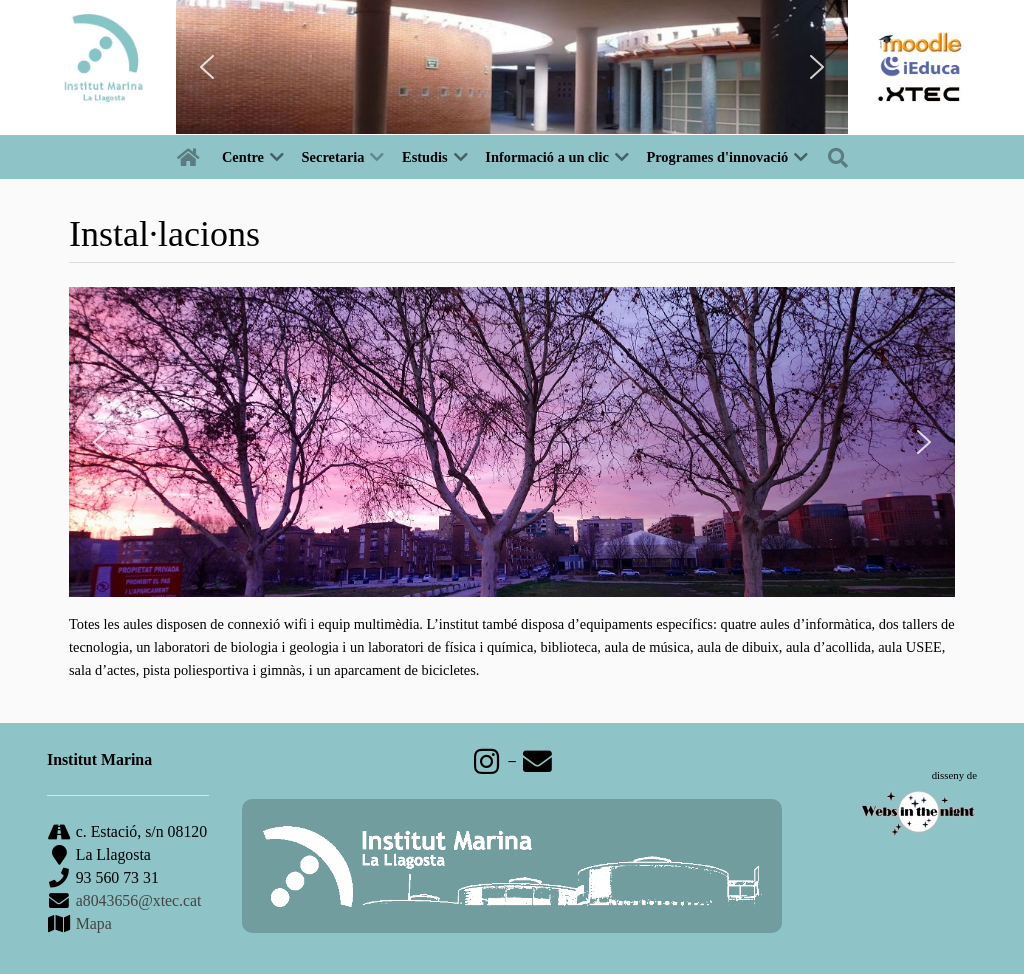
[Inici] (192, 156)
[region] (512, 67)
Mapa (92, 923)
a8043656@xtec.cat (139, 900)
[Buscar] (842, 156)
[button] (207, 67)
